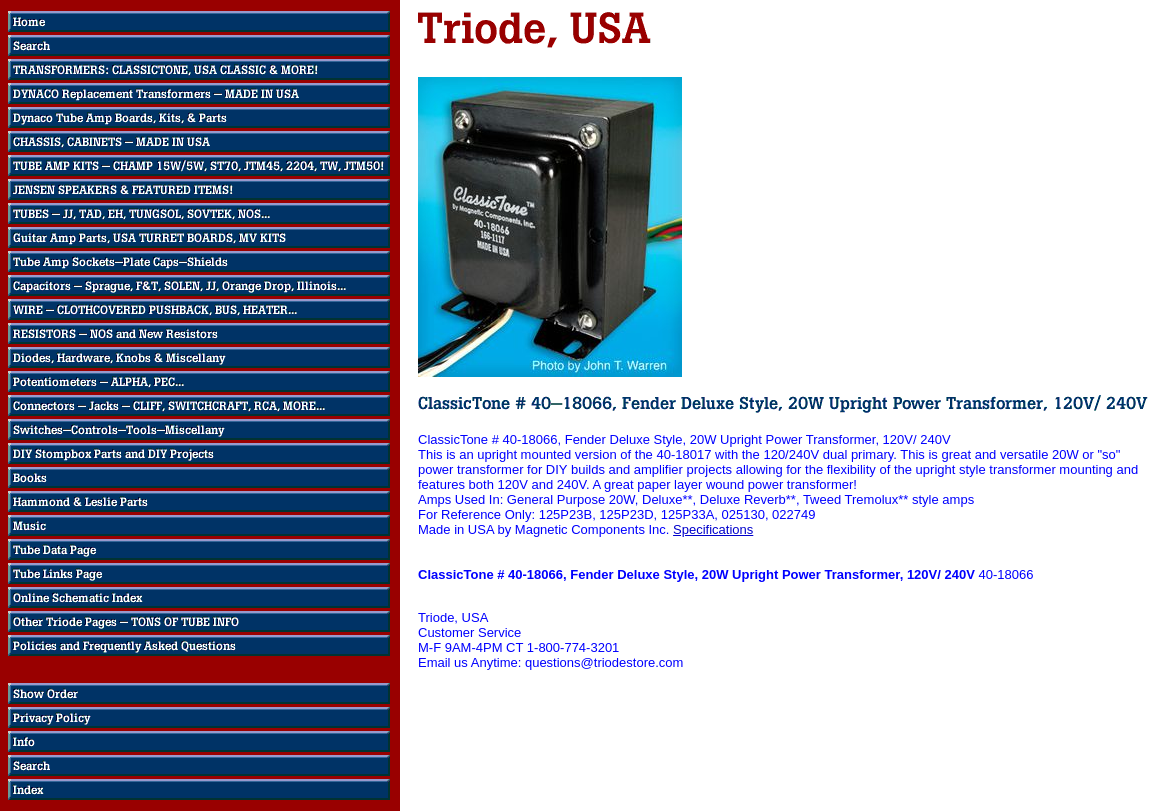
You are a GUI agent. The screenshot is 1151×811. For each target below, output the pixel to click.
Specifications (713, 529)
